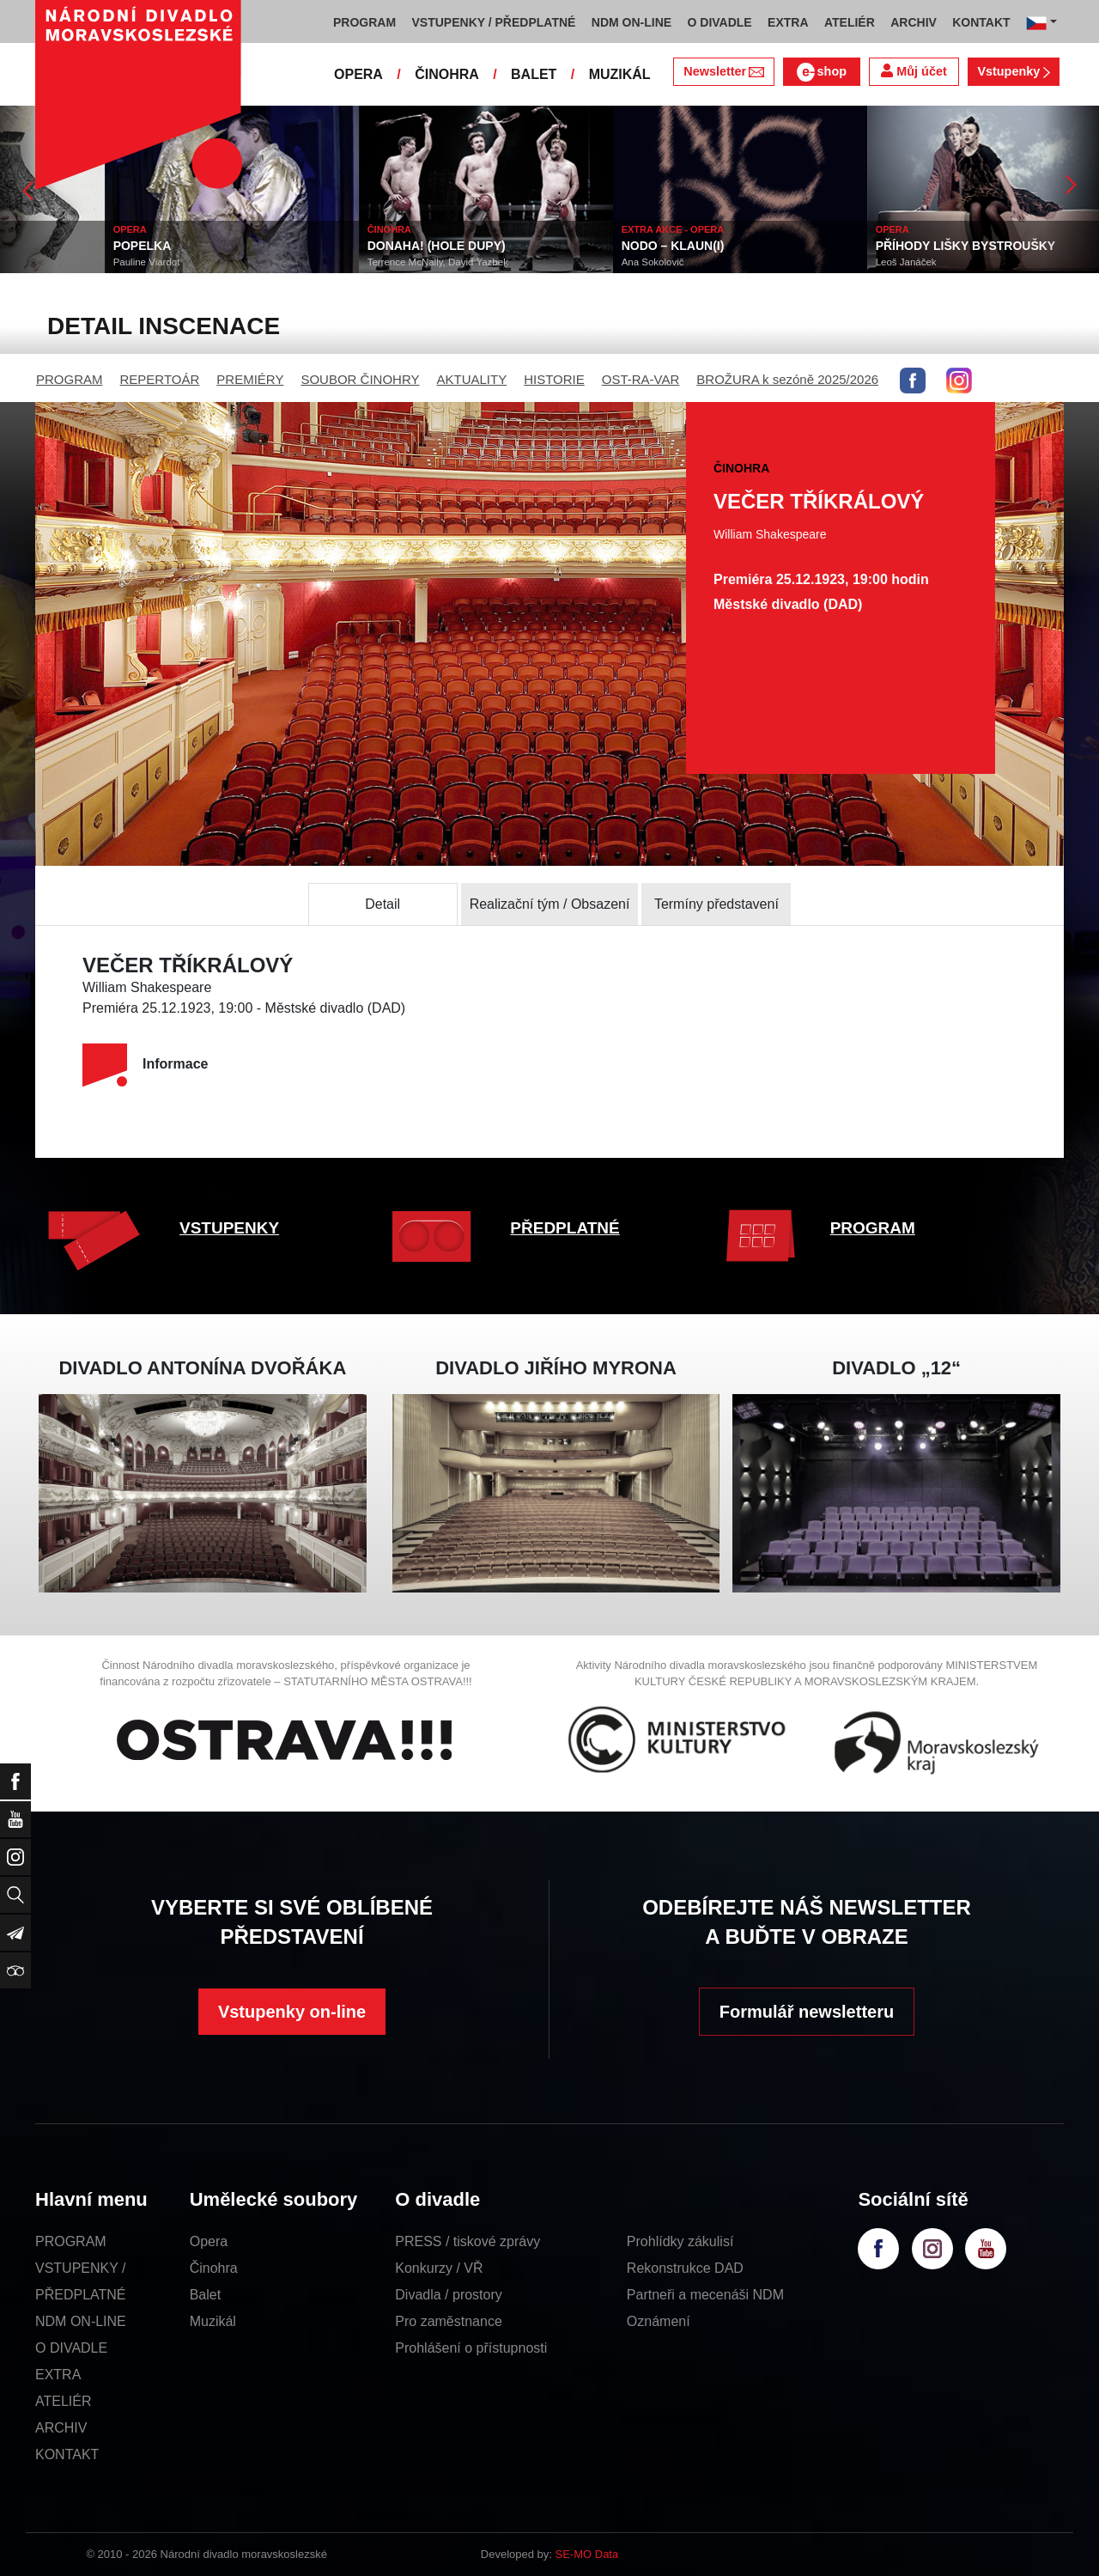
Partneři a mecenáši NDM (705, 2294)
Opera (209, 2241)
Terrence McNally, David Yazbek (587, 262)
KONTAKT (67, 2454)
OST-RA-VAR (641, 379)
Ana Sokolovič (802, 262)
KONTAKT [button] (981, 22)
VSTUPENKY (229, 1228)
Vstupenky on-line (292, 2011)
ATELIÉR (63, 2401)
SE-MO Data (587, 2554)
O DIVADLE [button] (720, 22)
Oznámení (658, 2321)
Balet (205, 2294)
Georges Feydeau (48, 262)
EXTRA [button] (788, 22)
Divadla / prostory (448, 2294)
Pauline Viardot (296, 262)
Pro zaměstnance (448, 2321)
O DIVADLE (71, 2348)
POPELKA (292, 246)
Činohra (214, 2268)
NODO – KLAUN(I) (822, 246)
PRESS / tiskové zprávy (467, 2241)
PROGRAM (69, 379)
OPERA (358, 74)
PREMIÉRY (249, 379)
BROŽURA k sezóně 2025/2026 (787, 379)
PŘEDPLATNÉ (564, 1228)
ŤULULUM (38, 246)
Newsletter (723, 71)
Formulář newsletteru (807, 2011)
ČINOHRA (447, 74)
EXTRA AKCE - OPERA (822, 229)
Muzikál (213, 2321)
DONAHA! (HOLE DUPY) (586, 246)
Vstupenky (1013, 71)
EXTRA (58, 2374)
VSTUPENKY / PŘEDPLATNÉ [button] (494, 22)
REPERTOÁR (160, 379)
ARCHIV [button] (913, 22)
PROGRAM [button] (364, 22)
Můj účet (913, 71)
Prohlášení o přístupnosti (471, 2348)
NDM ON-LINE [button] (631, 22)
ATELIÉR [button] (849, 22)
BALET (533, 74)
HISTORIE (554, 379)
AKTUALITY (471, 379)
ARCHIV (61, 2428)
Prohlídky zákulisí (680, 2241)
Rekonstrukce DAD (685, 2268)
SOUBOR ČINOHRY (360, 379)
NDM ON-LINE (80, 2321)
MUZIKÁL (620, 74)
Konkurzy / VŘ (439, 2268)
